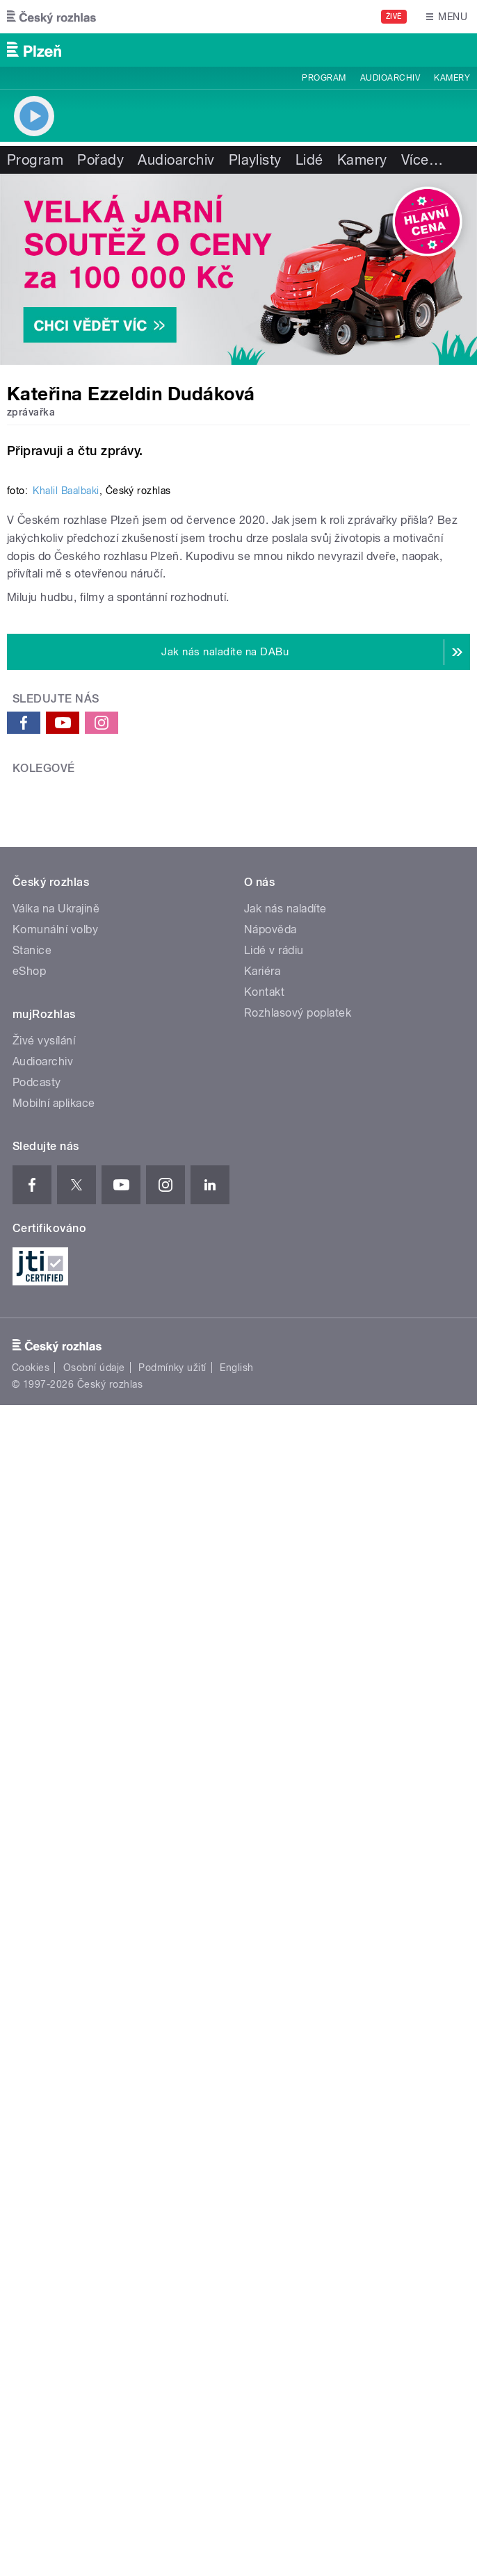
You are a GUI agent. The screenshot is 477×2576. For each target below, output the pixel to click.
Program (324, 78)
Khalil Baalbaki (66, 967)
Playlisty (255, 159)
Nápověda (270, 1796)
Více (422, 159)
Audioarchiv (390, 78)
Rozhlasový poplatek (297, 1880)
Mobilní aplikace (54, 1970)
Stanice (32, 1817)
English (236, 2234)
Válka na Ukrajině (56, 1775)
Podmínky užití (172, 2234)
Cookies (30, 2234)
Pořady (100, 159)
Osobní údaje (94, 2234)
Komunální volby (55, 1796)
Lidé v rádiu (274, 1817)
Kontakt (264, 1859)
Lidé (309, 159)
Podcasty (37, 1949)
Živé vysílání (44, 1907)
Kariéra (262, 1838)
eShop (29, 1838)
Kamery (452, 78)
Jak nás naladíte (285, 1775)
